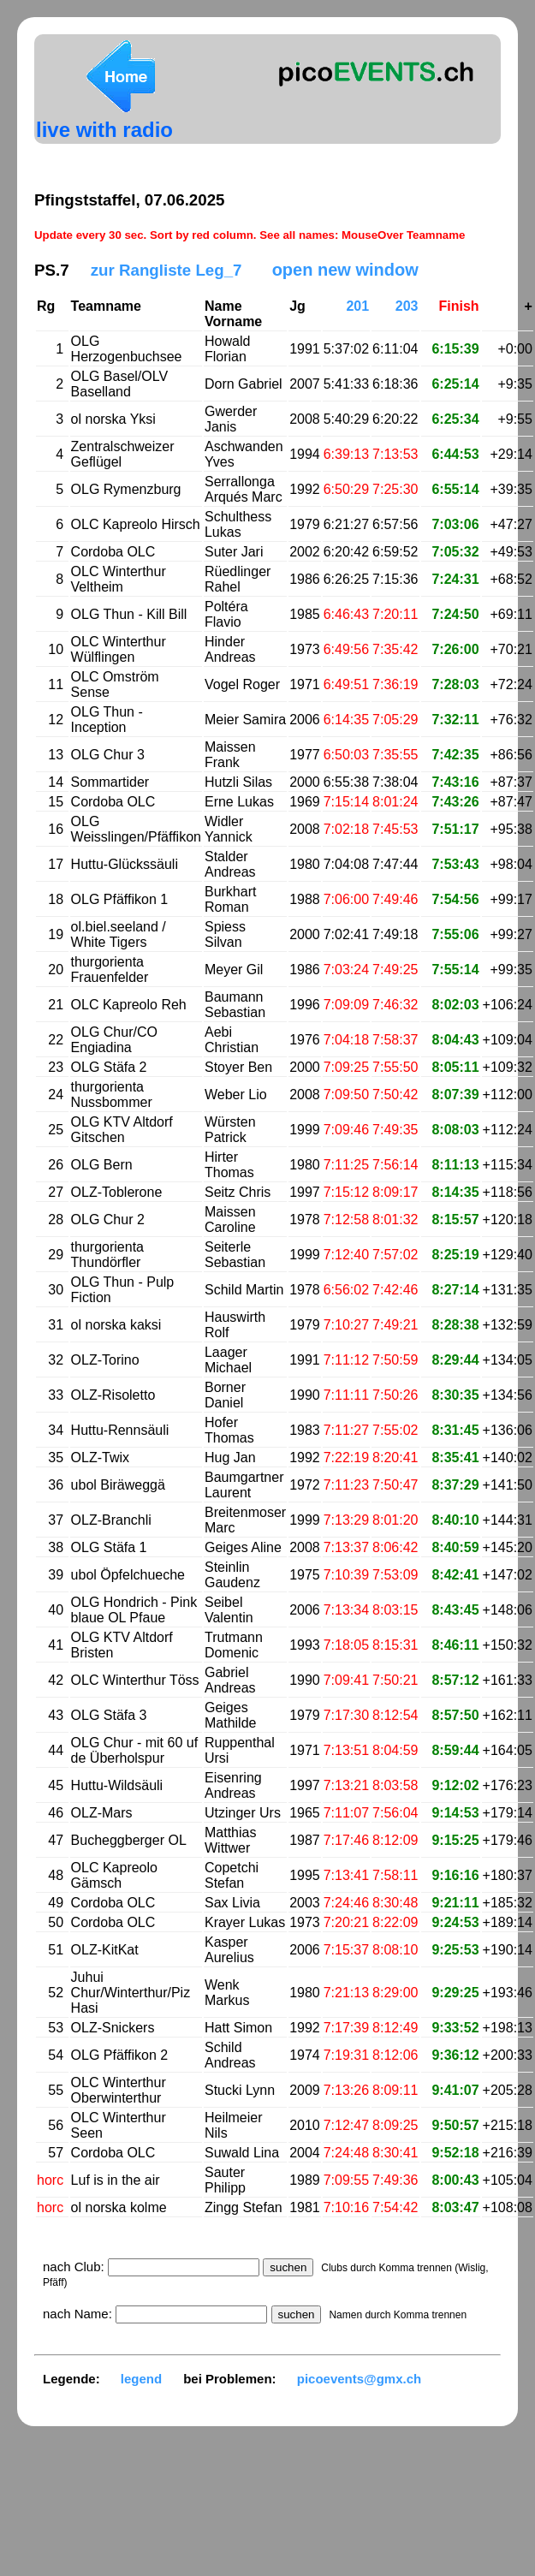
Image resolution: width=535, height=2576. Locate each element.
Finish (459, 306)
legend (141, 2378)
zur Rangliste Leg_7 (166, 270)
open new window (345, 269)
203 (407, 306)
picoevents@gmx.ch (359, 2378)
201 (357, 306)
